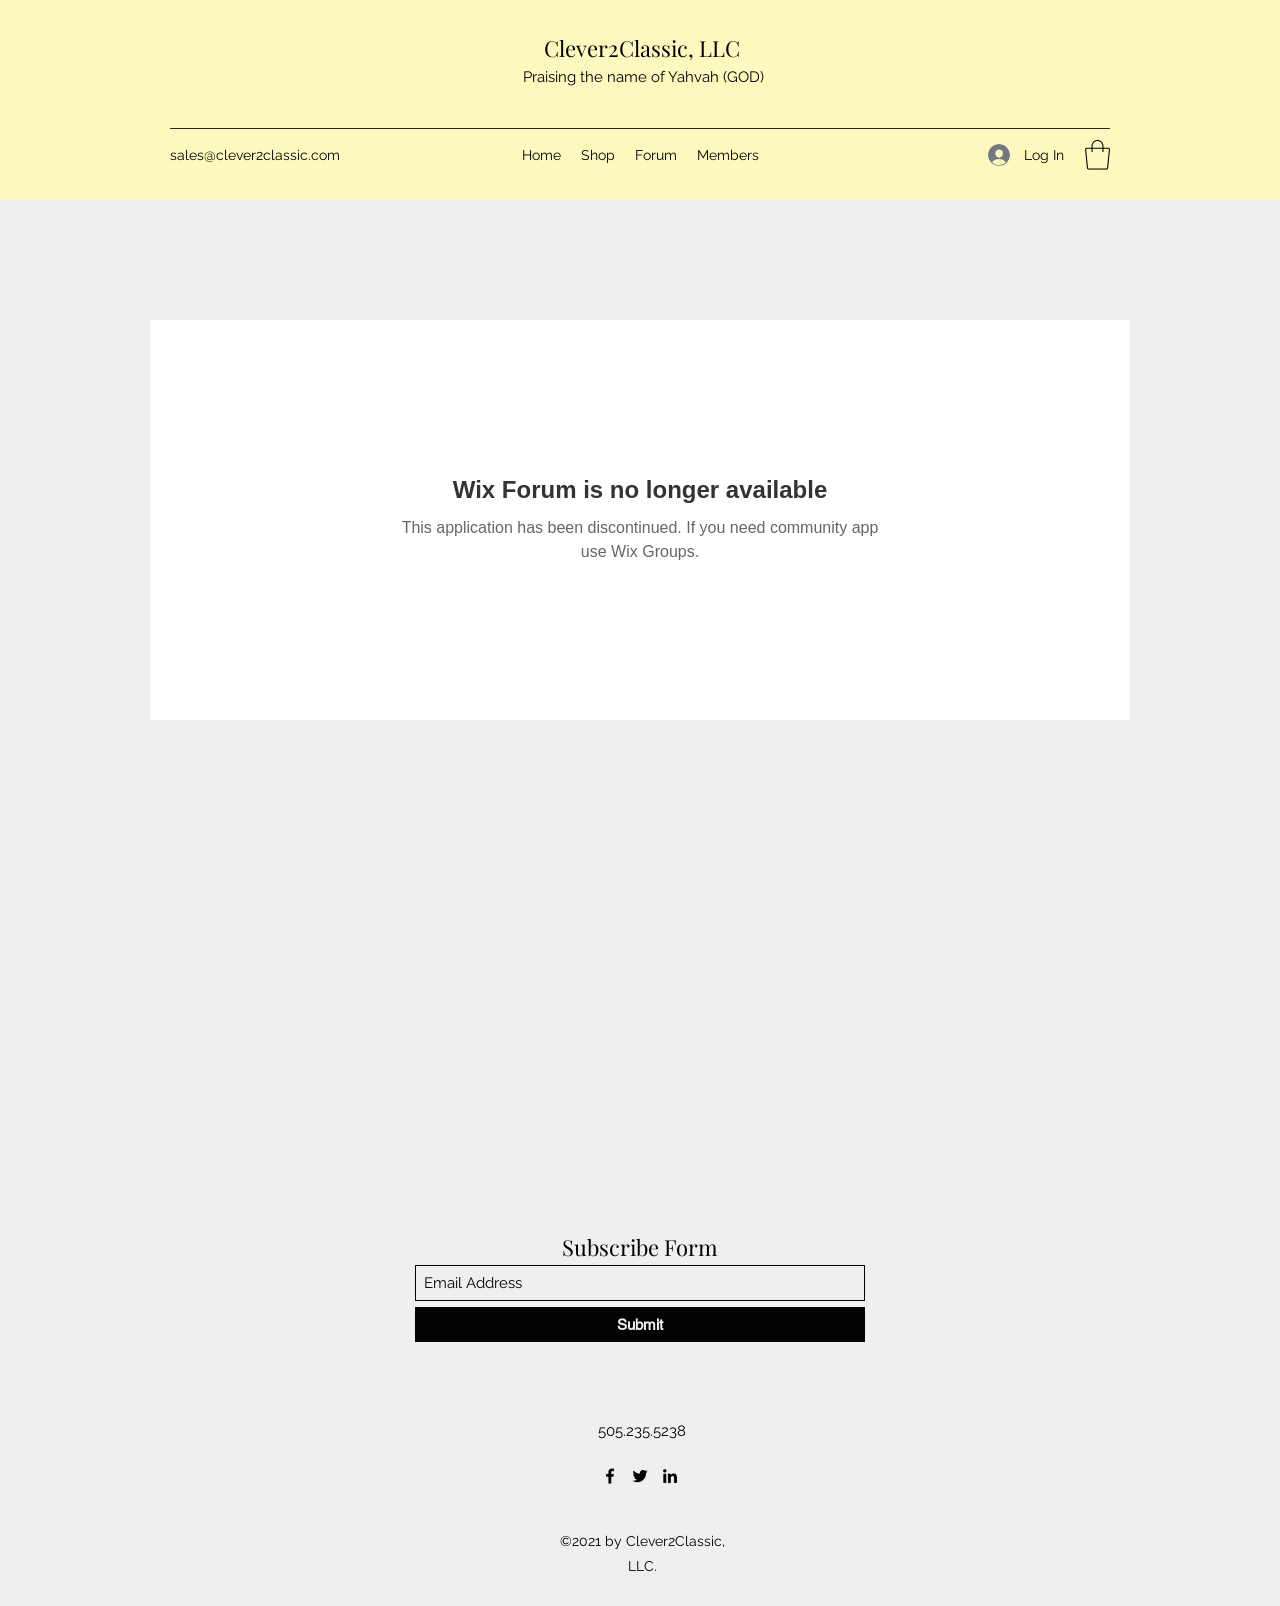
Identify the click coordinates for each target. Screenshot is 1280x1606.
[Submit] (640, 1324)
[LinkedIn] (670, 1476)
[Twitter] (640, 1476)
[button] (1097, 155)
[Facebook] (610, 1476)
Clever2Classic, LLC (642, 48)
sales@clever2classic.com (255, 155)
